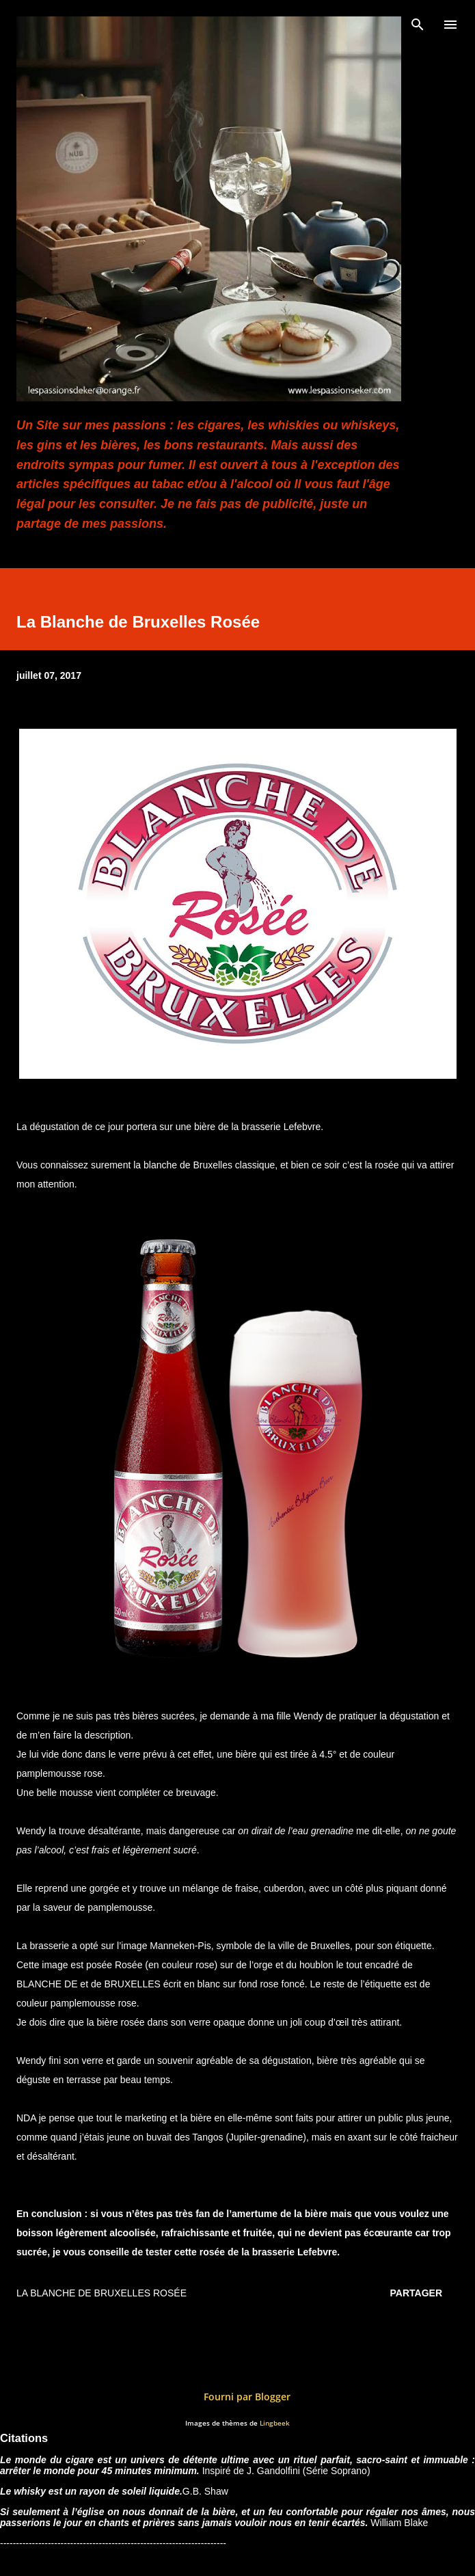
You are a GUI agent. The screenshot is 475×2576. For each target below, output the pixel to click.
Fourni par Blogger (237, 2396)
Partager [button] (416, 2292)
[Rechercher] (417, 24)
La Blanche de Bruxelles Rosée (101, 2292)
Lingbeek (275, 2423)
